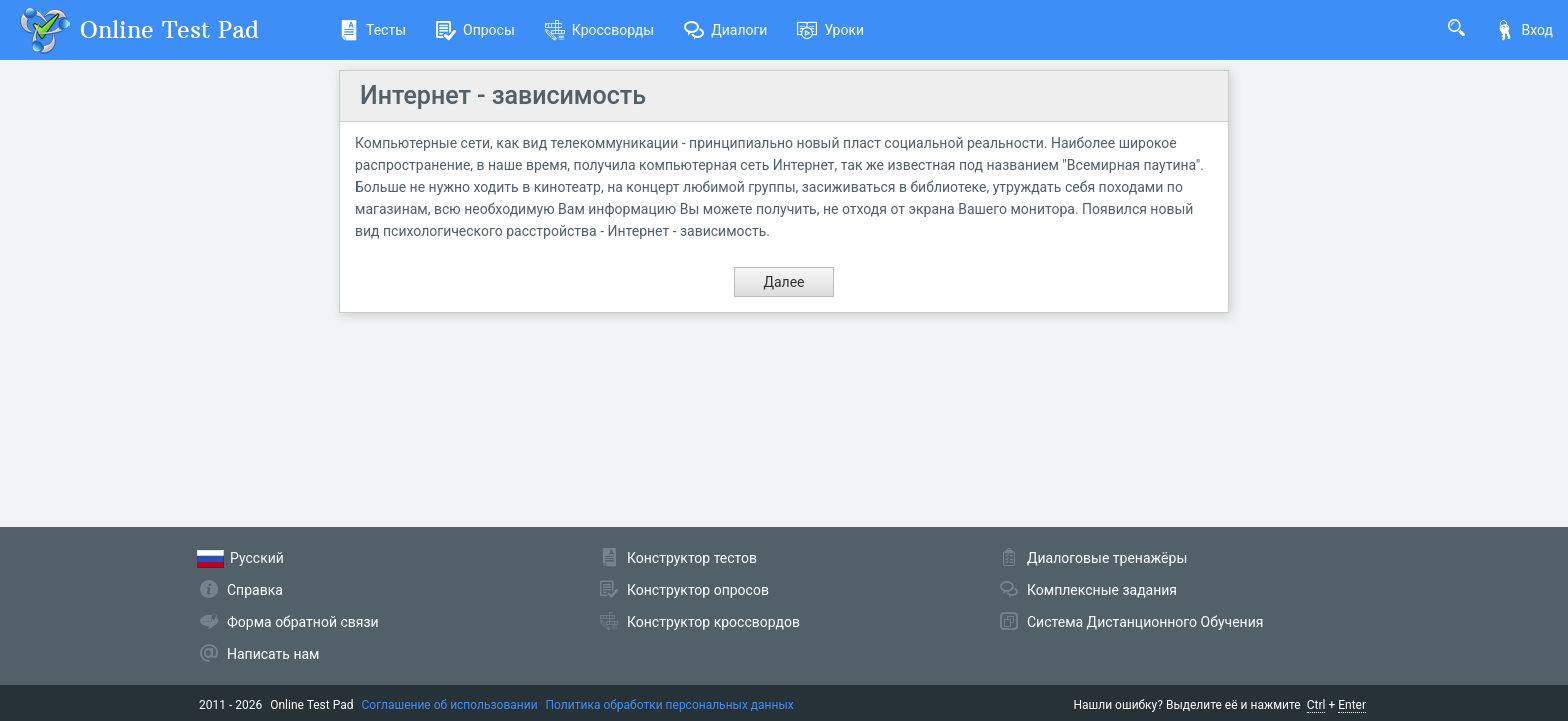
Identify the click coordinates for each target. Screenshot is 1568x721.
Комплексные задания (1102, 590)
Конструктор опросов (698, 590)
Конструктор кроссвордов (713, 622)
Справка (255, 590)
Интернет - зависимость (503, 95)
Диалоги (725, 30)
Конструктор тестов (692, 558)
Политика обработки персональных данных (670, 705)
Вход (1524, 30)
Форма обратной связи (303, 622)
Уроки (830, 30)
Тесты (372, 30)
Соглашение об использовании (450, 705)
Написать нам (273, 654)
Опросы (475, 30)
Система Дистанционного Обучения (1145, 622)
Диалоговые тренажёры (1107, 558)
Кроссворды (599, 30)
